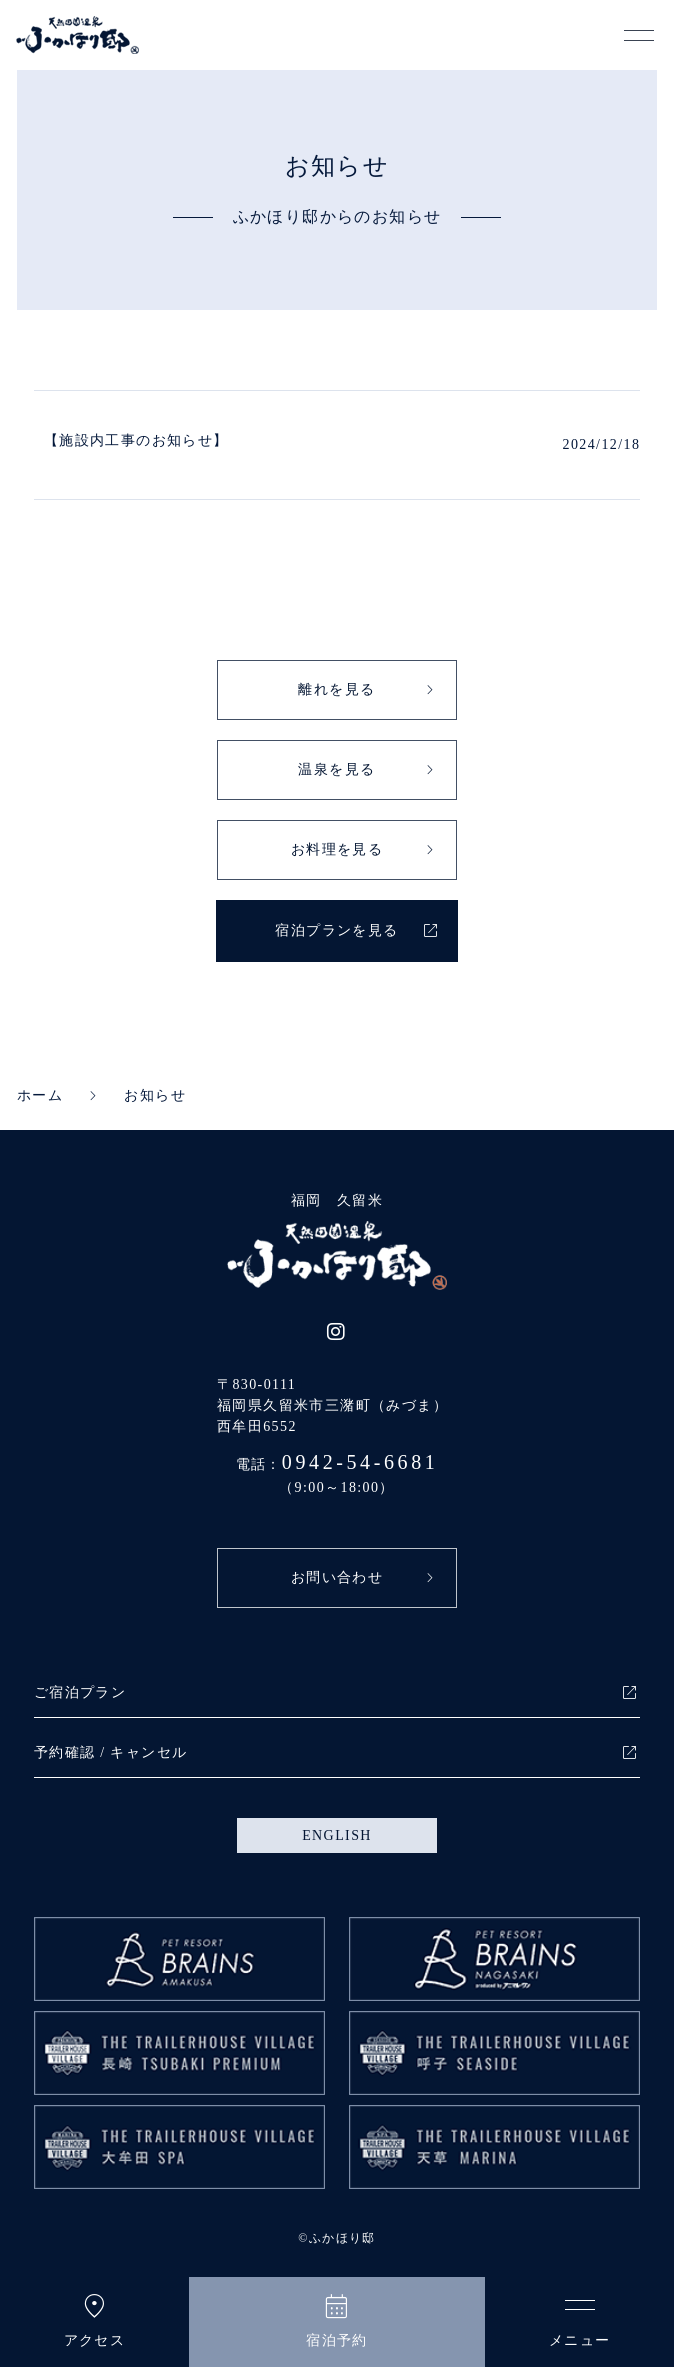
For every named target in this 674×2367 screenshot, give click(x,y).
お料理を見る (337, 849)
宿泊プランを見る (336, 930)
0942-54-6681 (360, 1462)
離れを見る (336, 689)
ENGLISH (337, 1835)
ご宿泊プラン (80, 1692)
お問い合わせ (337, 1577)
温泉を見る (336, 769)
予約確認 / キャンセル (111, 1752)
